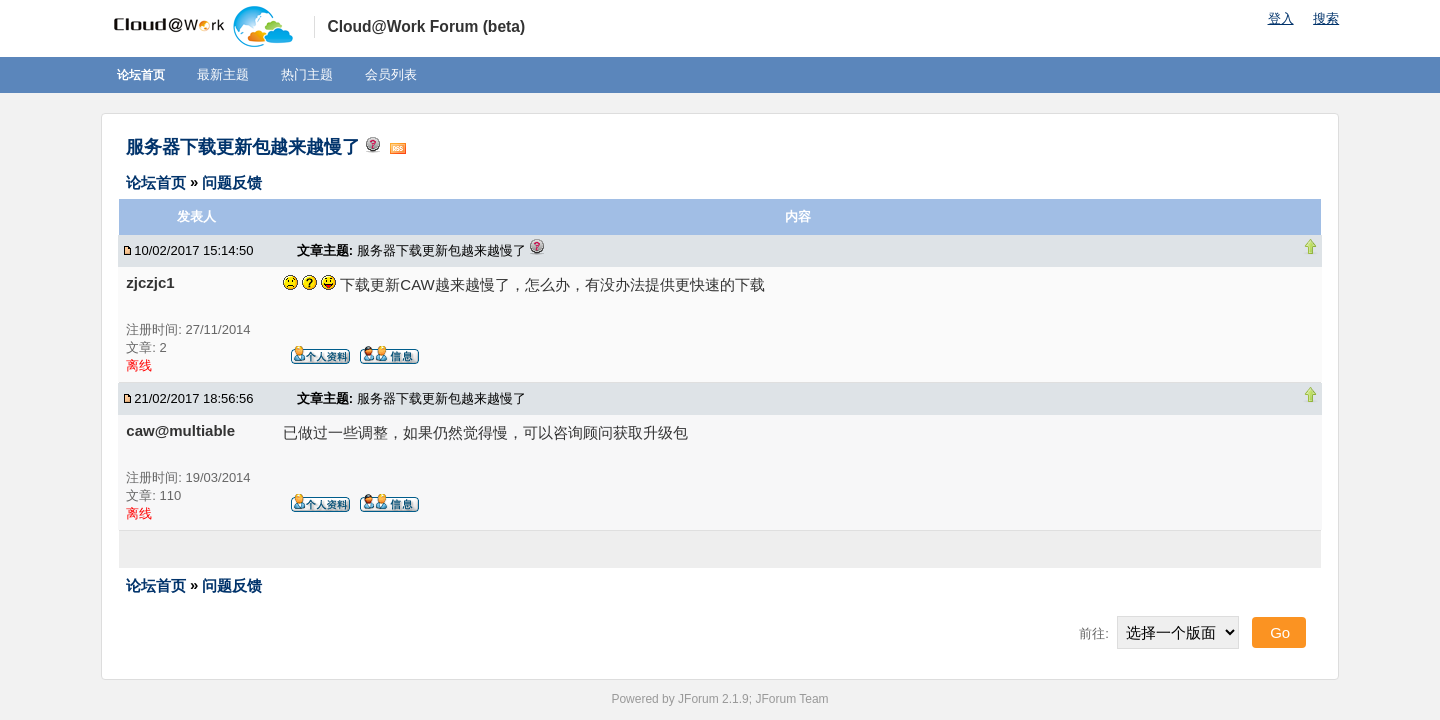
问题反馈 (232, 181)
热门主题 (307, 74)
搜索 (1326, 18)
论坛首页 (141, 75)
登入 (1281, 18)
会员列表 (391, 74)
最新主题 (223, 74)
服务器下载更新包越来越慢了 (243, 147)
